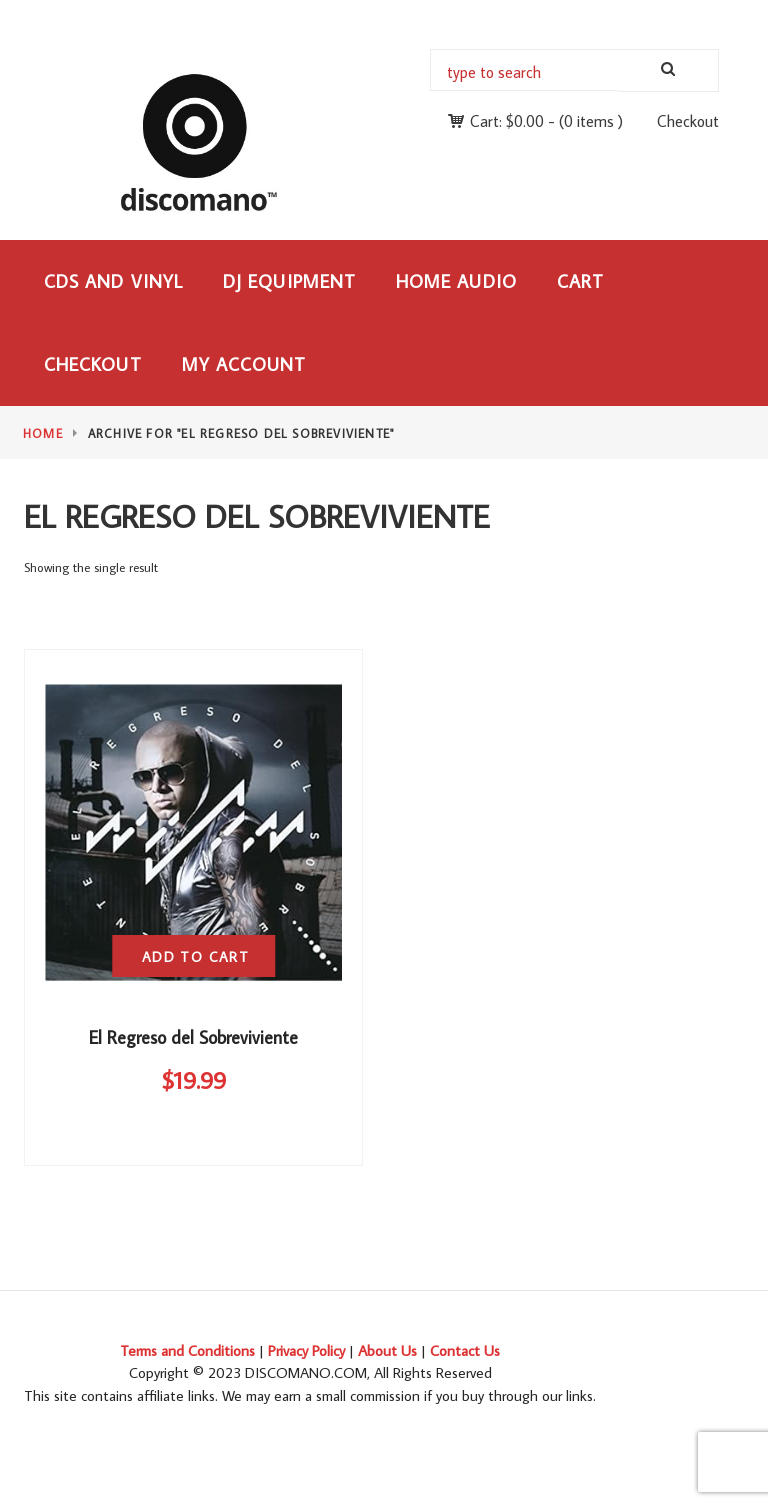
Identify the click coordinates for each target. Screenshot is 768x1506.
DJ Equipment (289, 281)
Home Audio (456, 281)
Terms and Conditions (187, 1350)
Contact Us (465, 1350)
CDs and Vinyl (113, 281)
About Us (387, 1350)
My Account (244, 364)
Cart (580, 281)
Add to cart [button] (195, 957)
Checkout (688, 121)
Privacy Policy (306, 1350)
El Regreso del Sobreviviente (193, 1037)
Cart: (507, 121)
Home (43, 433)
